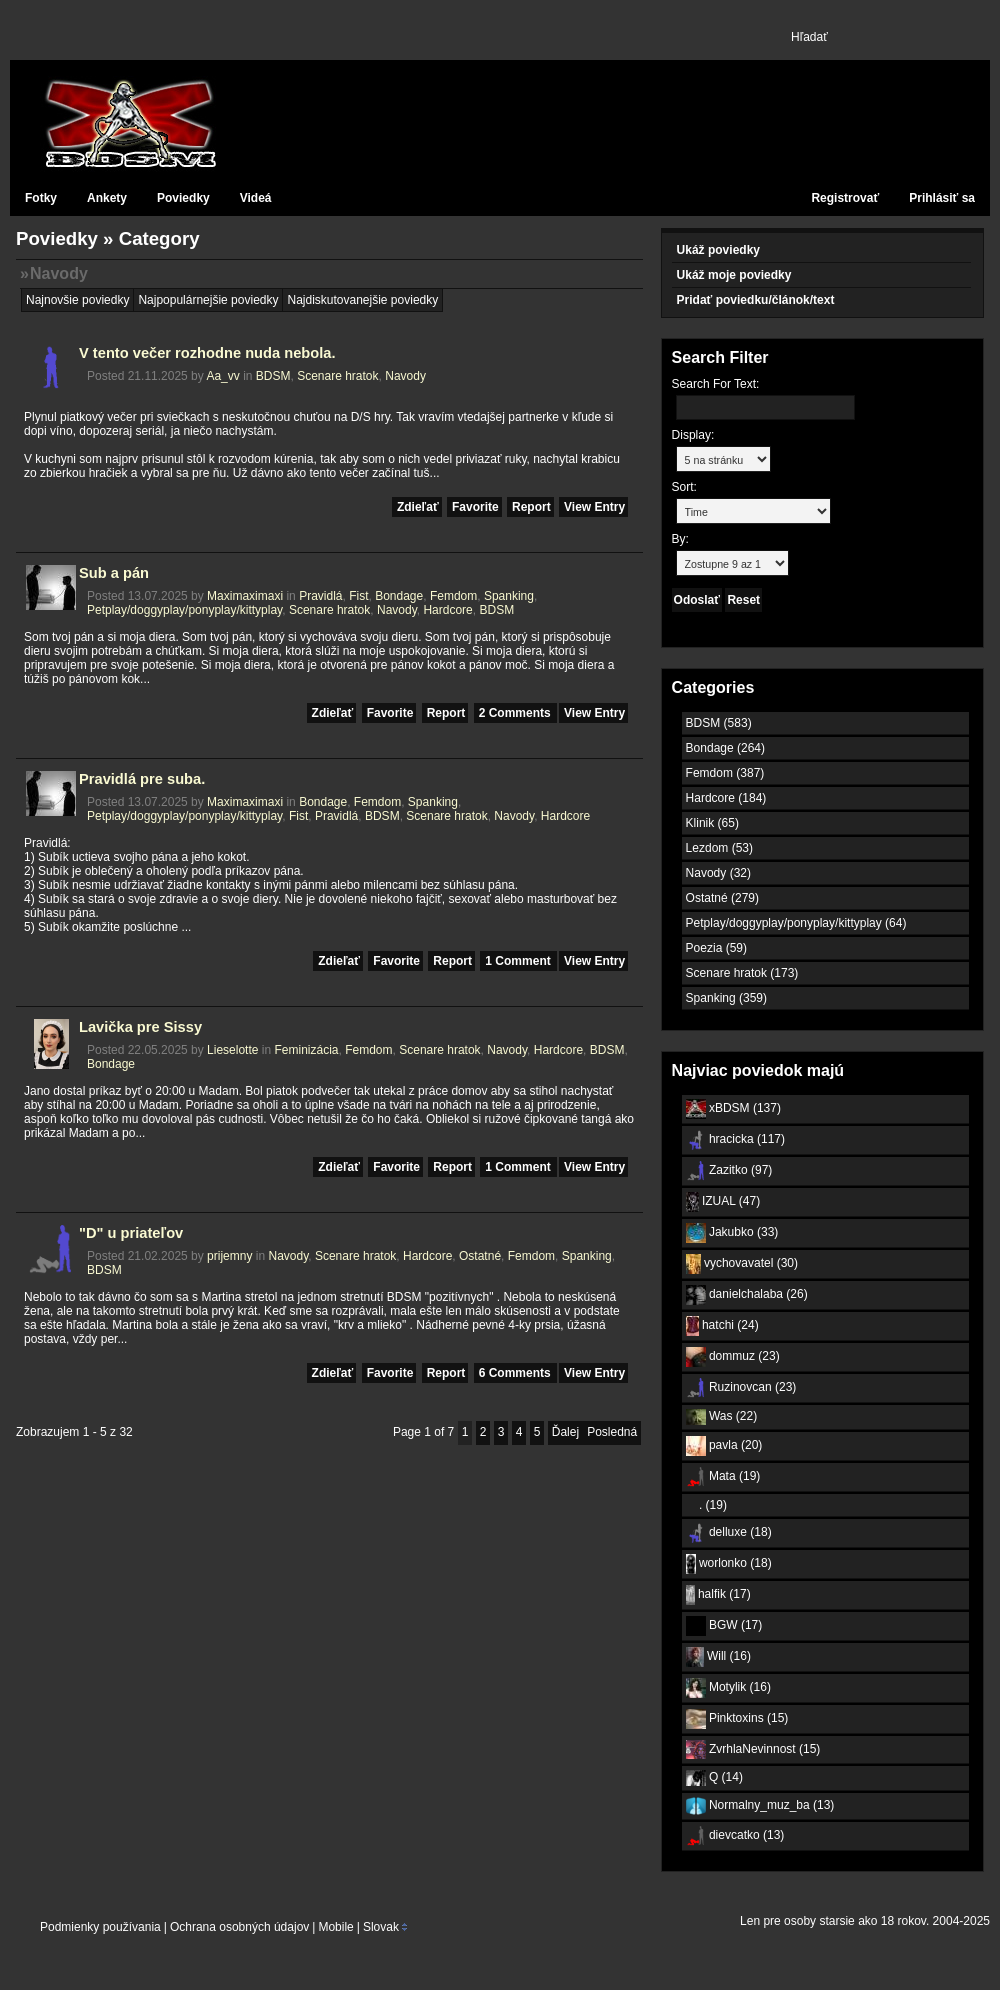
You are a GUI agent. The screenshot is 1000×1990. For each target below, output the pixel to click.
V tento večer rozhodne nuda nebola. (207, 353)
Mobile (335, 1927)
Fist (358, 596)
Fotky (41, 198)
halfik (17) (718, 1595)
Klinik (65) (712, 823)
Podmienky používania (100, 1927)
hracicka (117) (735, 1140)
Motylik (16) (728, 1688)
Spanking (509, 596)
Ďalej (565, 1432)
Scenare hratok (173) (742, 973)
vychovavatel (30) (742, 1264)
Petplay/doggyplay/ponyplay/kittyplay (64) (796, 923)
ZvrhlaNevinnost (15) (753, 1749)
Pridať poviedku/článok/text (756, 300)
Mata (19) (723, 1477)
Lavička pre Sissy (140, 1027)
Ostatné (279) (722, 898)
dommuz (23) (733, 1357)
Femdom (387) (725, 773)
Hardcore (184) (726, 798)
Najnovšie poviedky (77, 300)
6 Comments (516, 1373)
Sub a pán (114, 573)
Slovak (380, 1927)
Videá (256, 198)
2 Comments (516, 713)
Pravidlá (320, 596)
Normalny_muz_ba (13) (760, 1806)
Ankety (107, 198)
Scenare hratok (337, 376)
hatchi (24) (722, 1326)
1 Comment (519, 961)
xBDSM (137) (733, 1109)
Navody (59, 273)
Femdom (453, 596)
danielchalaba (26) (747, 1295)
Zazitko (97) (729, 1171)
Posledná (612, 1432)
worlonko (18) (729, 1564)
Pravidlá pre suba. (142, 779)
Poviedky (183, 198)
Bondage (399, 596)
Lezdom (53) (719, 848)
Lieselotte (232, 1050)
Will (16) (718, 1657)
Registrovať (845, 198)
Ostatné (480, 1256)
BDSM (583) (719, 723)
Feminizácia (306, 1050)
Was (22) (722, 1417)
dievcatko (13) (735, 1836)
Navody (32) (718, 873)
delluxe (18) (729, 1533)
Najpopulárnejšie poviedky (208, 300)
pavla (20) (724, 1446)
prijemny (229, 1256)
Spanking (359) (726, 998)
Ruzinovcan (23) (741, 1388)
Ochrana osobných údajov (239, 1927)
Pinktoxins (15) (737, 1719)
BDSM (273, 376)
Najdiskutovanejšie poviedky (362, 300)
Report (531, 507)
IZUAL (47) (723, 1202)
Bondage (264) (725, 748)
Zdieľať (418, 507)
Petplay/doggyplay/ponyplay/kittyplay (184, 610)
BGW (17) (724, 1626)
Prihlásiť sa (942, 198)
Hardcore (447, 610)
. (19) (706, 1505)
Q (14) (714, 1778)
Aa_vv (222, 376)
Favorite (475, 507)
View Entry (594, 507)
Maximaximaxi (245, 596)
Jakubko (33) (732, 1233)
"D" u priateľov (131, 1233)
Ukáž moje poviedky (734, 275)
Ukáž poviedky (718, 250)
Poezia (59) (716, 948)
